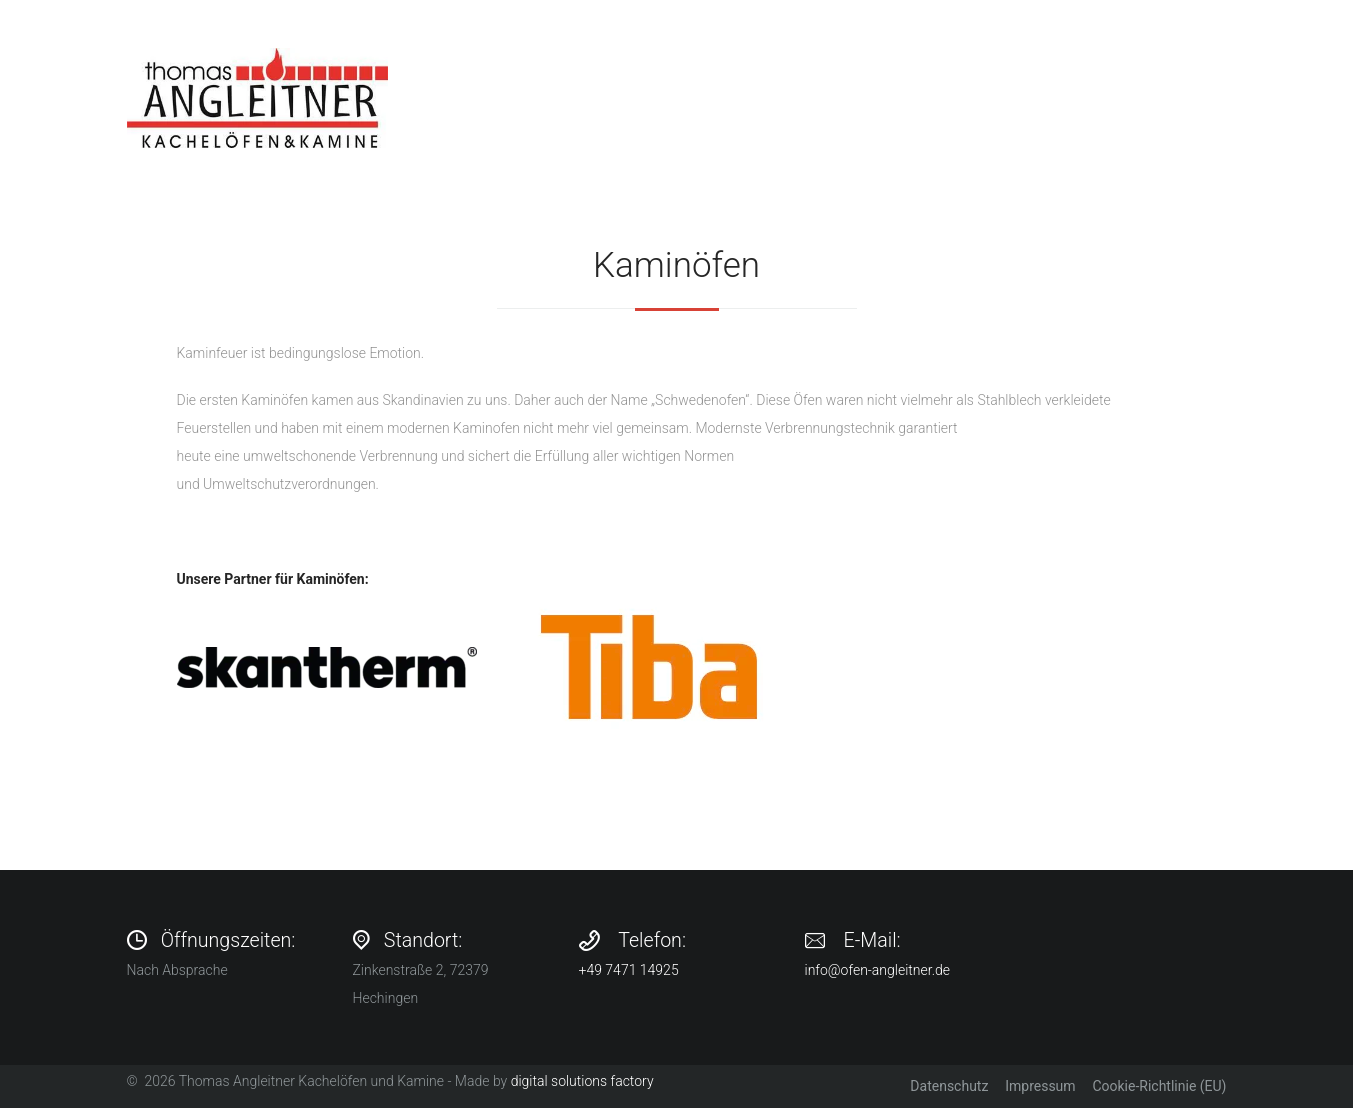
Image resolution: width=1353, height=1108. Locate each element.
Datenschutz (949, 1086)
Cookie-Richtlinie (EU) (1159, 1086)
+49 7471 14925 (629, 970)
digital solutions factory (582, 1081)
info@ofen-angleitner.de (878, 970)
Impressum (1040, 1086)
